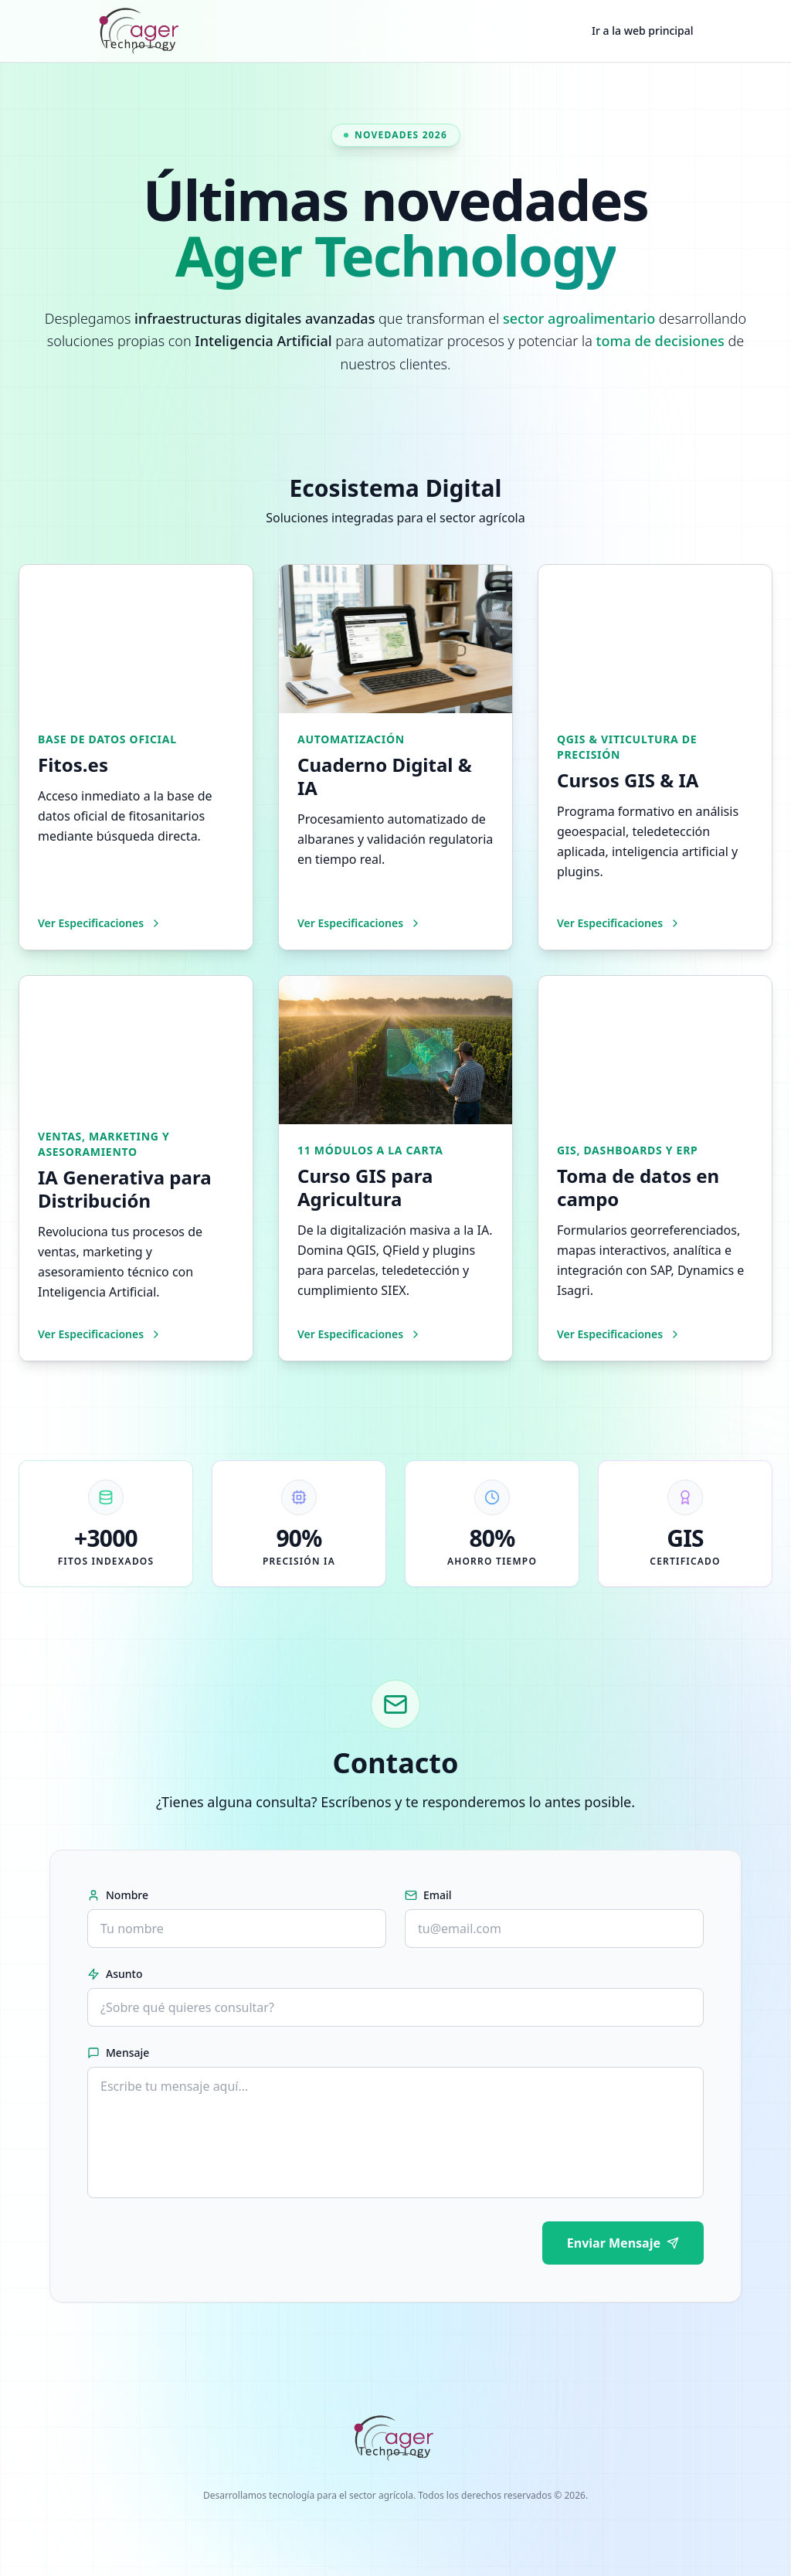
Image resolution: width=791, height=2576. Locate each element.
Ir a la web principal (643, 30)
